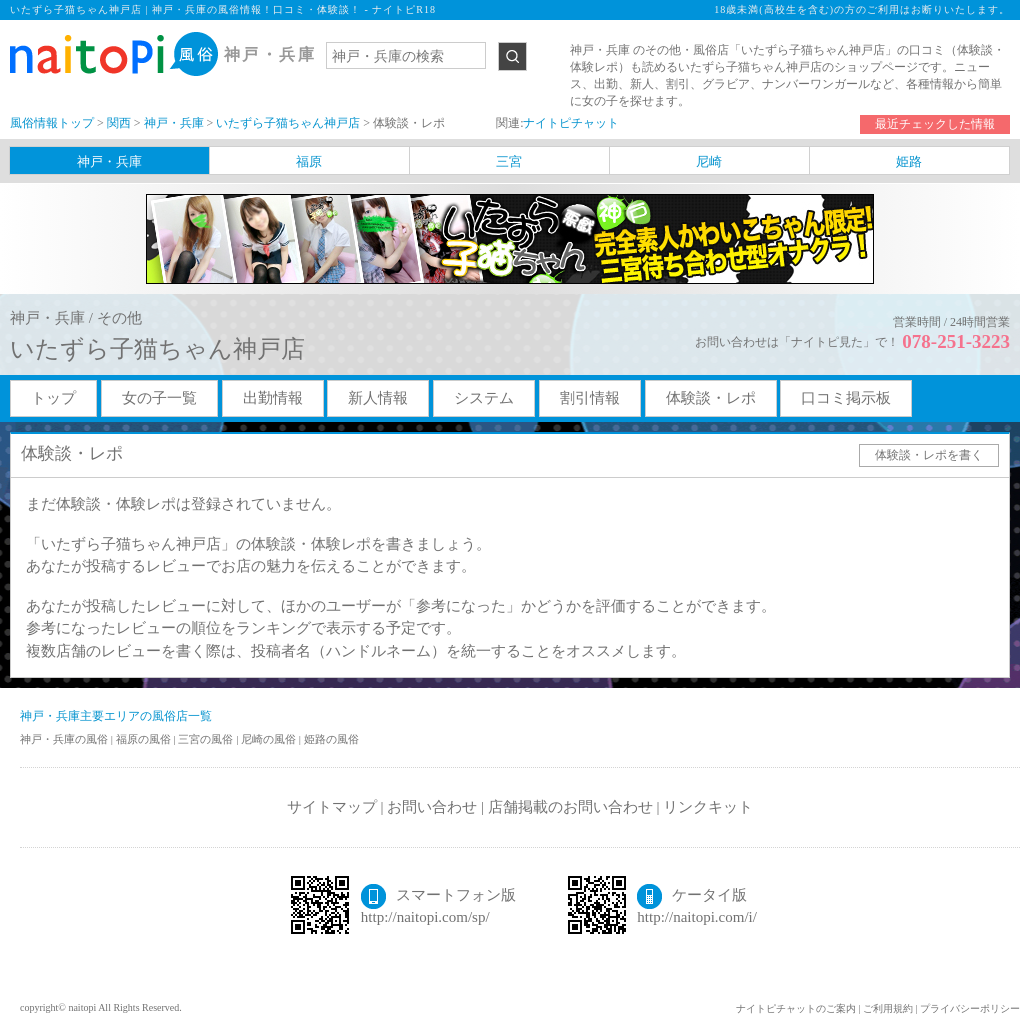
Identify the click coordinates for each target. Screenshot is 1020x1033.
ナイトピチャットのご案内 (796, 1008)
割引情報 (590, 398)
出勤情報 (273, 398)
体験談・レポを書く (929, 455)
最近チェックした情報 (935, 124)
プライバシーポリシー (970, 1008)
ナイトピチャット (571, 123)
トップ (53, 398)
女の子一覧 (159, 398)
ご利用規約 (888, 1008)
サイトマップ (332, 807)
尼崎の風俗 (270, 739)
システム (484, 398)
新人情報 (378, 398)
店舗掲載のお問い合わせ (570, 807)
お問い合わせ (432, 807)
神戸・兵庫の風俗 (65, 739)
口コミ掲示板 (846, 398)
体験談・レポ (711, 398)
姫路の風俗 (331, 739)
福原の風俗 (145, 739)
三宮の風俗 (207, 739)
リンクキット (708, 807)
